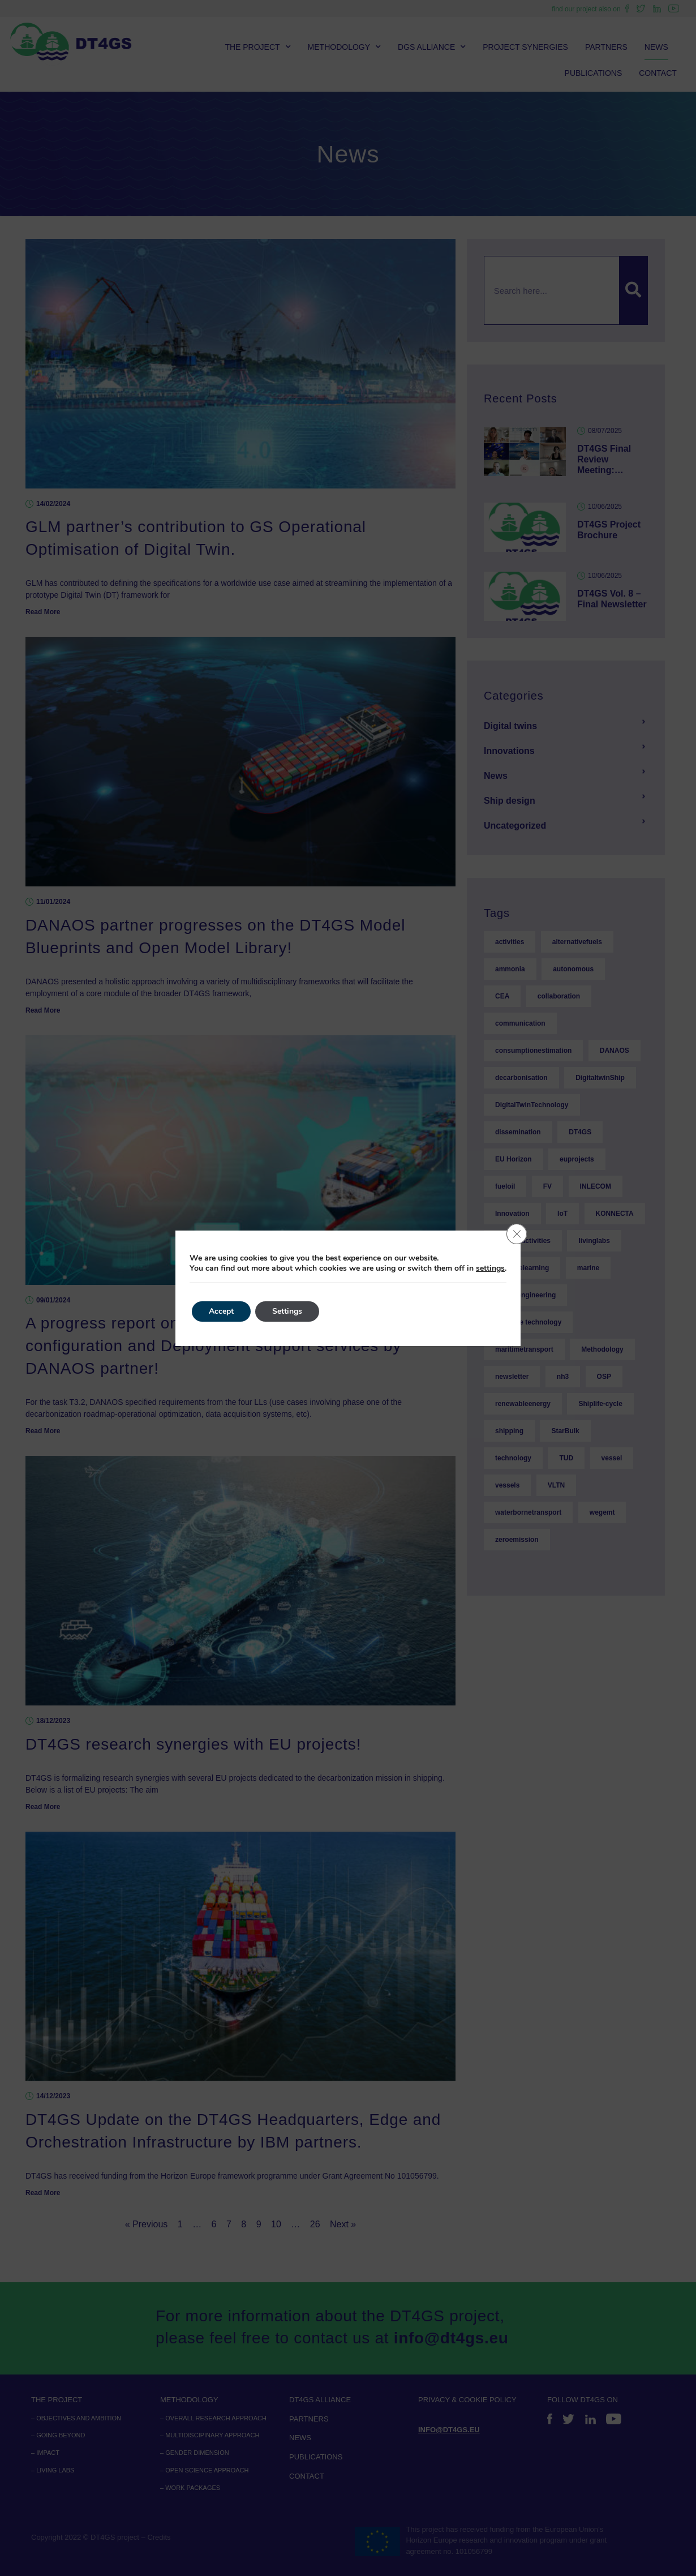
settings (490, 1268)
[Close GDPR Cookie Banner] (516, 1234)
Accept (221, 1311)
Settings (287, 1311)
